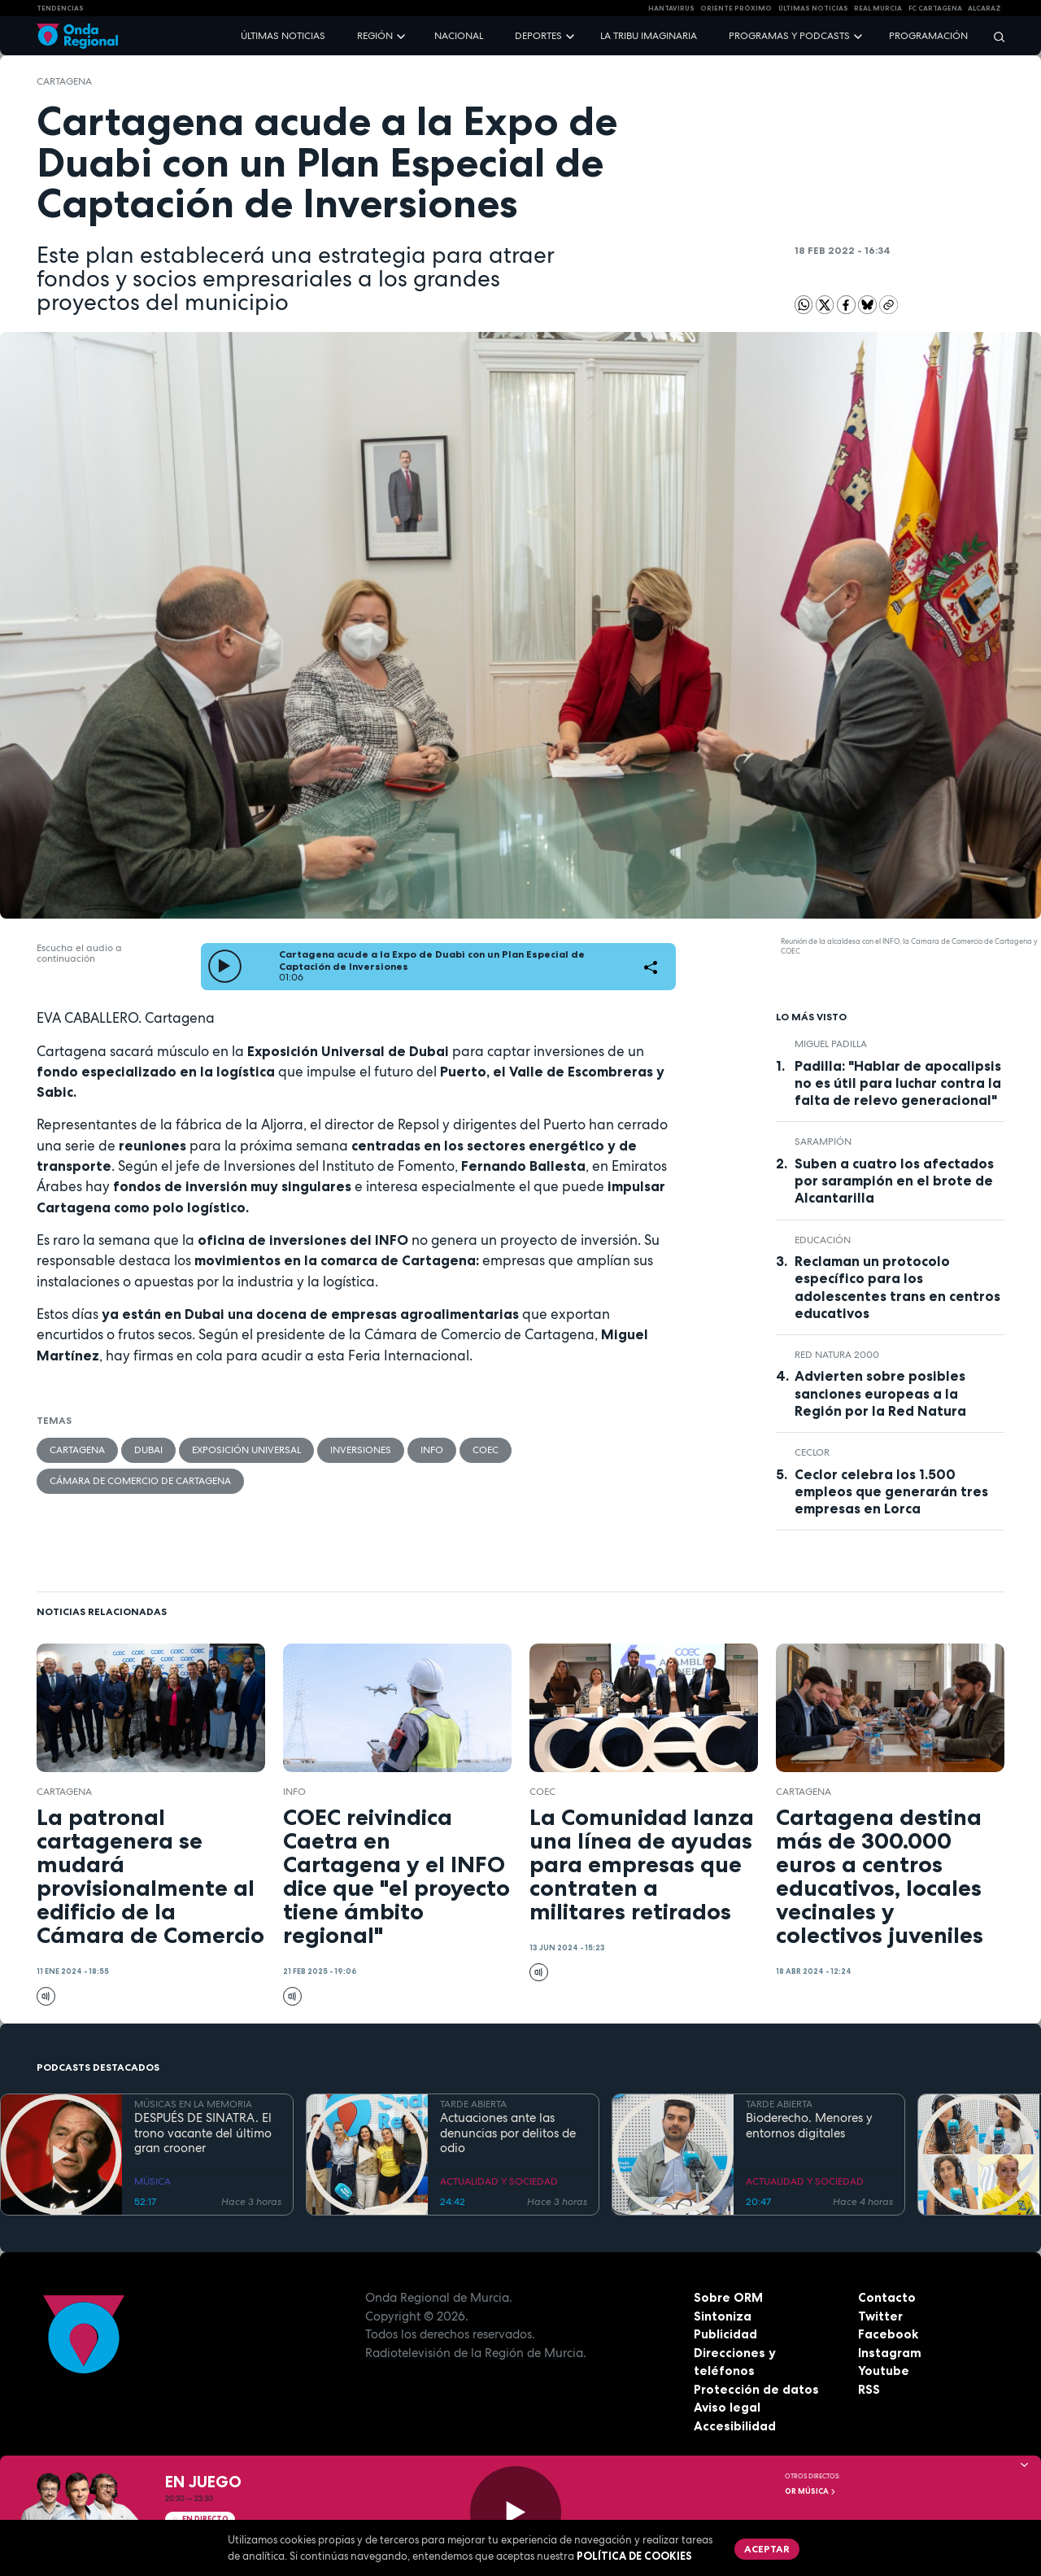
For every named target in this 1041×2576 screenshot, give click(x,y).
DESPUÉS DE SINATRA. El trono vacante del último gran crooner (203, 2133)
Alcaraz (984, 8)
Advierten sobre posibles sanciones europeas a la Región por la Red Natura (880, 1393)
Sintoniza (722, 2316)
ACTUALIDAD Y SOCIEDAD (499, 2181)
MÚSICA (152, 2181)
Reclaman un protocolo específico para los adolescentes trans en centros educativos (897, 1287)
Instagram (889, 2352)
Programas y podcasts (789, 35)
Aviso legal (727, 2407)
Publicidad (725, 2334)
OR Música (811, 2491)
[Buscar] (993, 36)
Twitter (880, 2316)
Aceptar (767, 2549)
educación (823, 1240)
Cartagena (64, 81)
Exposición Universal (246, 1449)
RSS (869, 2389)
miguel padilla (831, 1043)
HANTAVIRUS (671, 8)
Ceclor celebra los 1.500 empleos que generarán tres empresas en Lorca (891, 1491)
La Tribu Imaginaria (648, 35)
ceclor (812, 1452)
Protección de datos (756, 2389)
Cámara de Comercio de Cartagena (140, 1480)
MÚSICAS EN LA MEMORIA (193, 2104)
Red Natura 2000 (837, 1354)
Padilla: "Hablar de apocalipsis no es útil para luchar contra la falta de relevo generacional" (898, 1083)
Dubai (148, 1449)
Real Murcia (878, 8)
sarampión (823, 1141)
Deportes (538, 35)
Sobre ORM (728, 2297)
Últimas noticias (283, 35)
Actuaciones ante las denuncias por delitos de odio (508, 2133)
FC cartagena (935, 8)
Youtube (883, 2370)
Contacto (887, 2297)
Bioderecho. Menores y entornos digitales (809, 2126)
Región (375, 35)
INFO (431, 1449)
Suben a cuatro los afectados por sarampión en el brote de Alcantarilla (894, 1180)
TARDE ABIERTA (473, 2104)
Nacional (458, 35)
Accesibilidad (735, 2426)
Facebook (888, 2334)
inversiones (360, 1449)
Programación (928, 35)
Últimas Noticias (813, 8)
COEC (486, 1449)
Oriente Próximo (736, 8)
